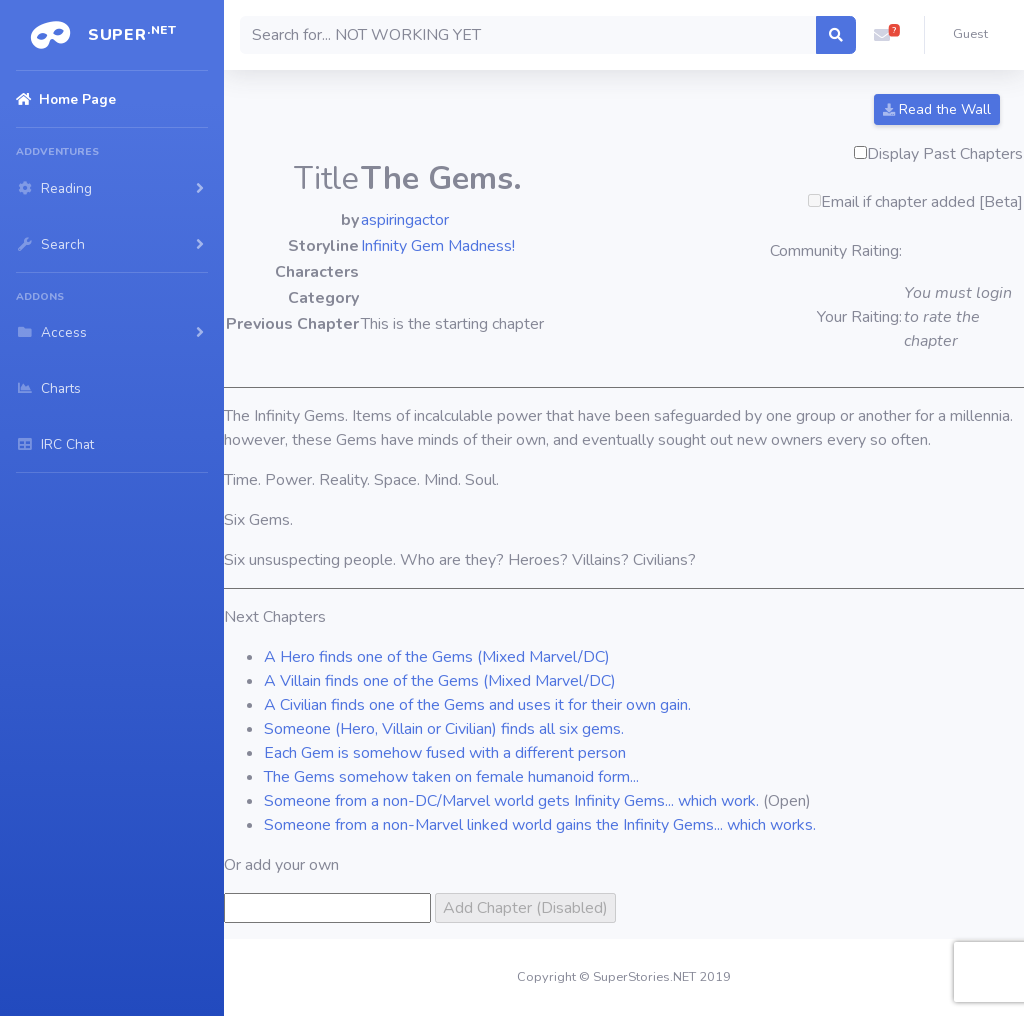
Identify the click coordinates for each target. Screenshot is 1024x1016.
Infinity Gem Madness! (438, 246)
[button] (882, 35)
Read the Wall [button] (937, 109)
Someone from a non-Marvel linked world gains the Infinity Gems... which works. (540, 825)
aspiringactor (405, 220)
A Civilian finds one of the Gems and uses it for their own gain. (477, 705)
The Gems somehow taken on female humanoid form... (451, 777)
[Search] (528, 35)
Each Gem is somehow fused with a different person (445, 753)
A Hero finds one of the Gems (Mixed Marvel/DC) (437, 657)
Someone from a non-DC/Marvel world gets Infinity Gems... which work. (511, 801)
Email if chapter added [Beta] (922, 202)
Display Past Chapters (945, 154)
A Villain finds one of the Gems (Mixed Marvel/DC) (440, 681)
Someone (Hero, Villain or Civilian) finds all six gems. (444, 729)
